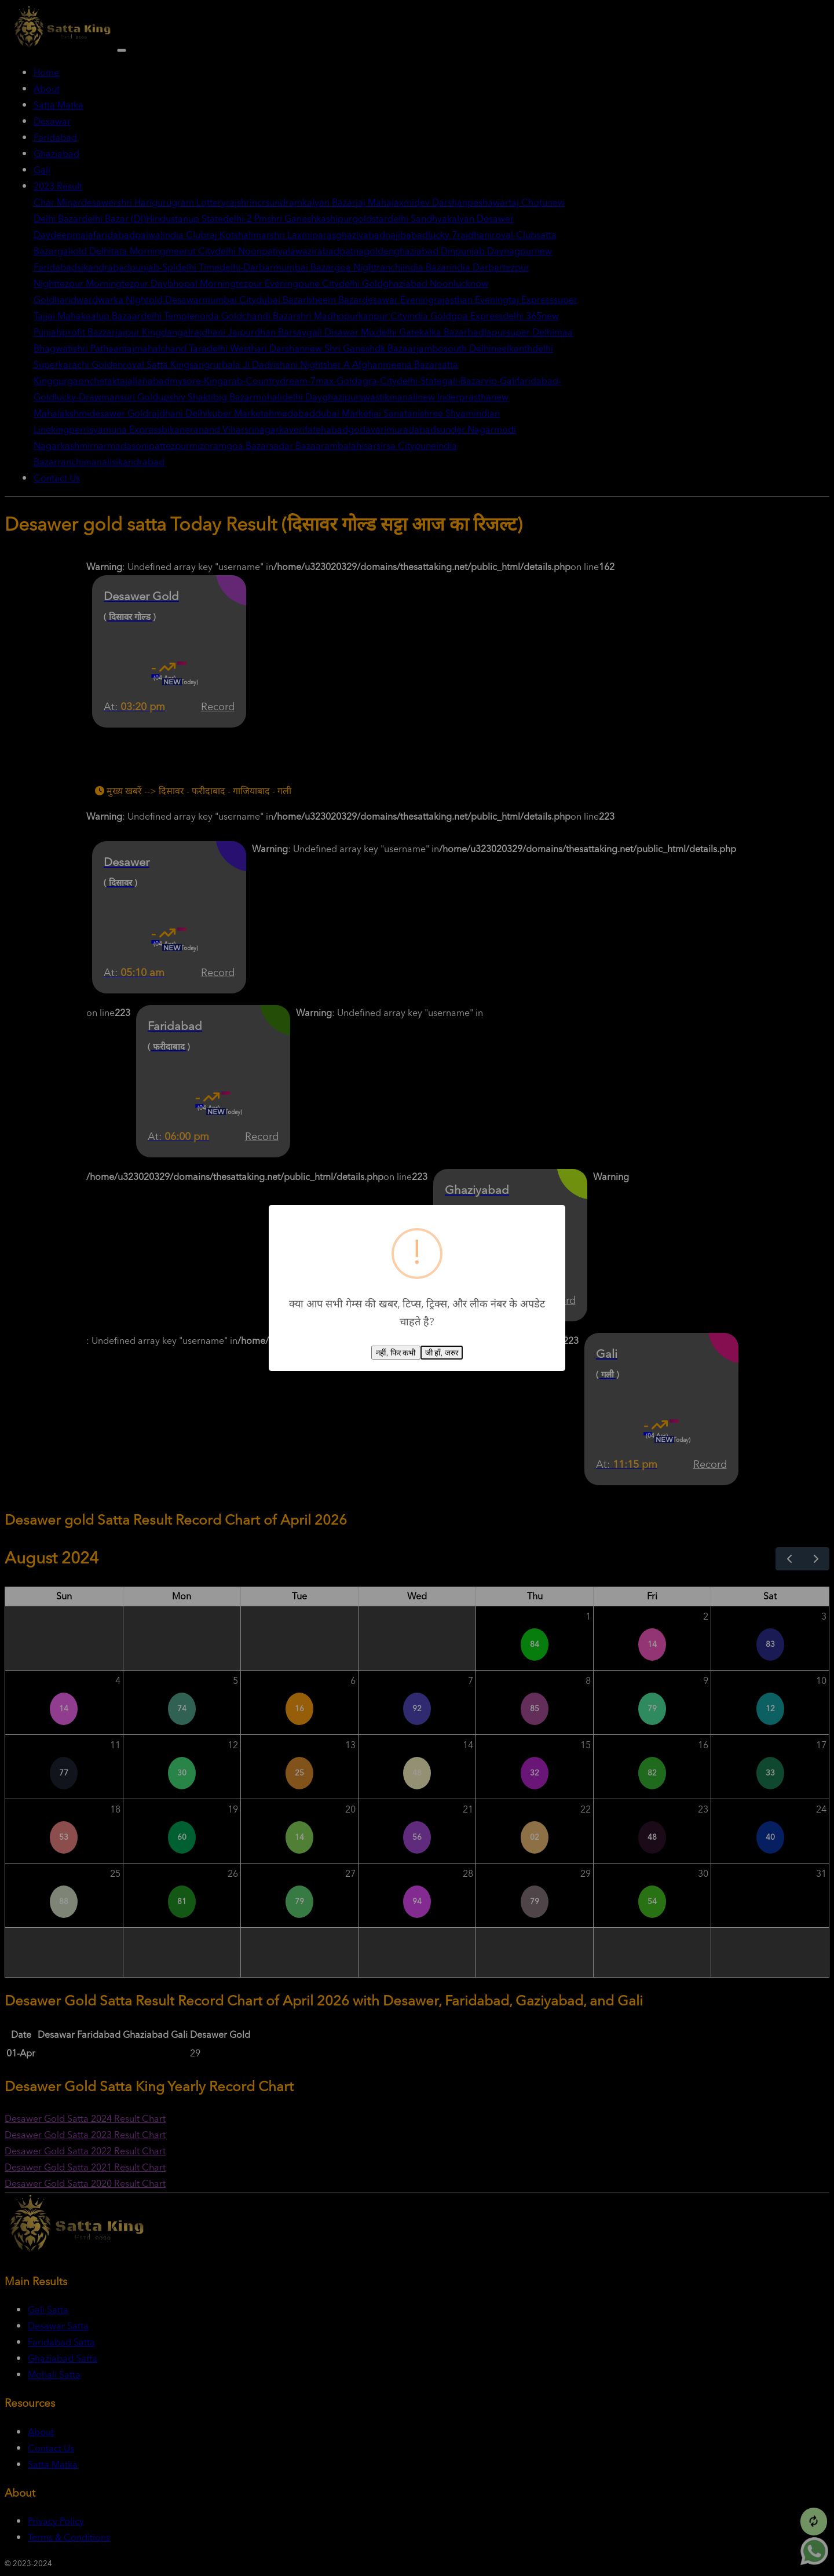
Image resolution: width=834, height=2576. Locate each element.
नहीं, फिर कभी (395, 1353)
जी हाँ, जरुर (441, 1353)
